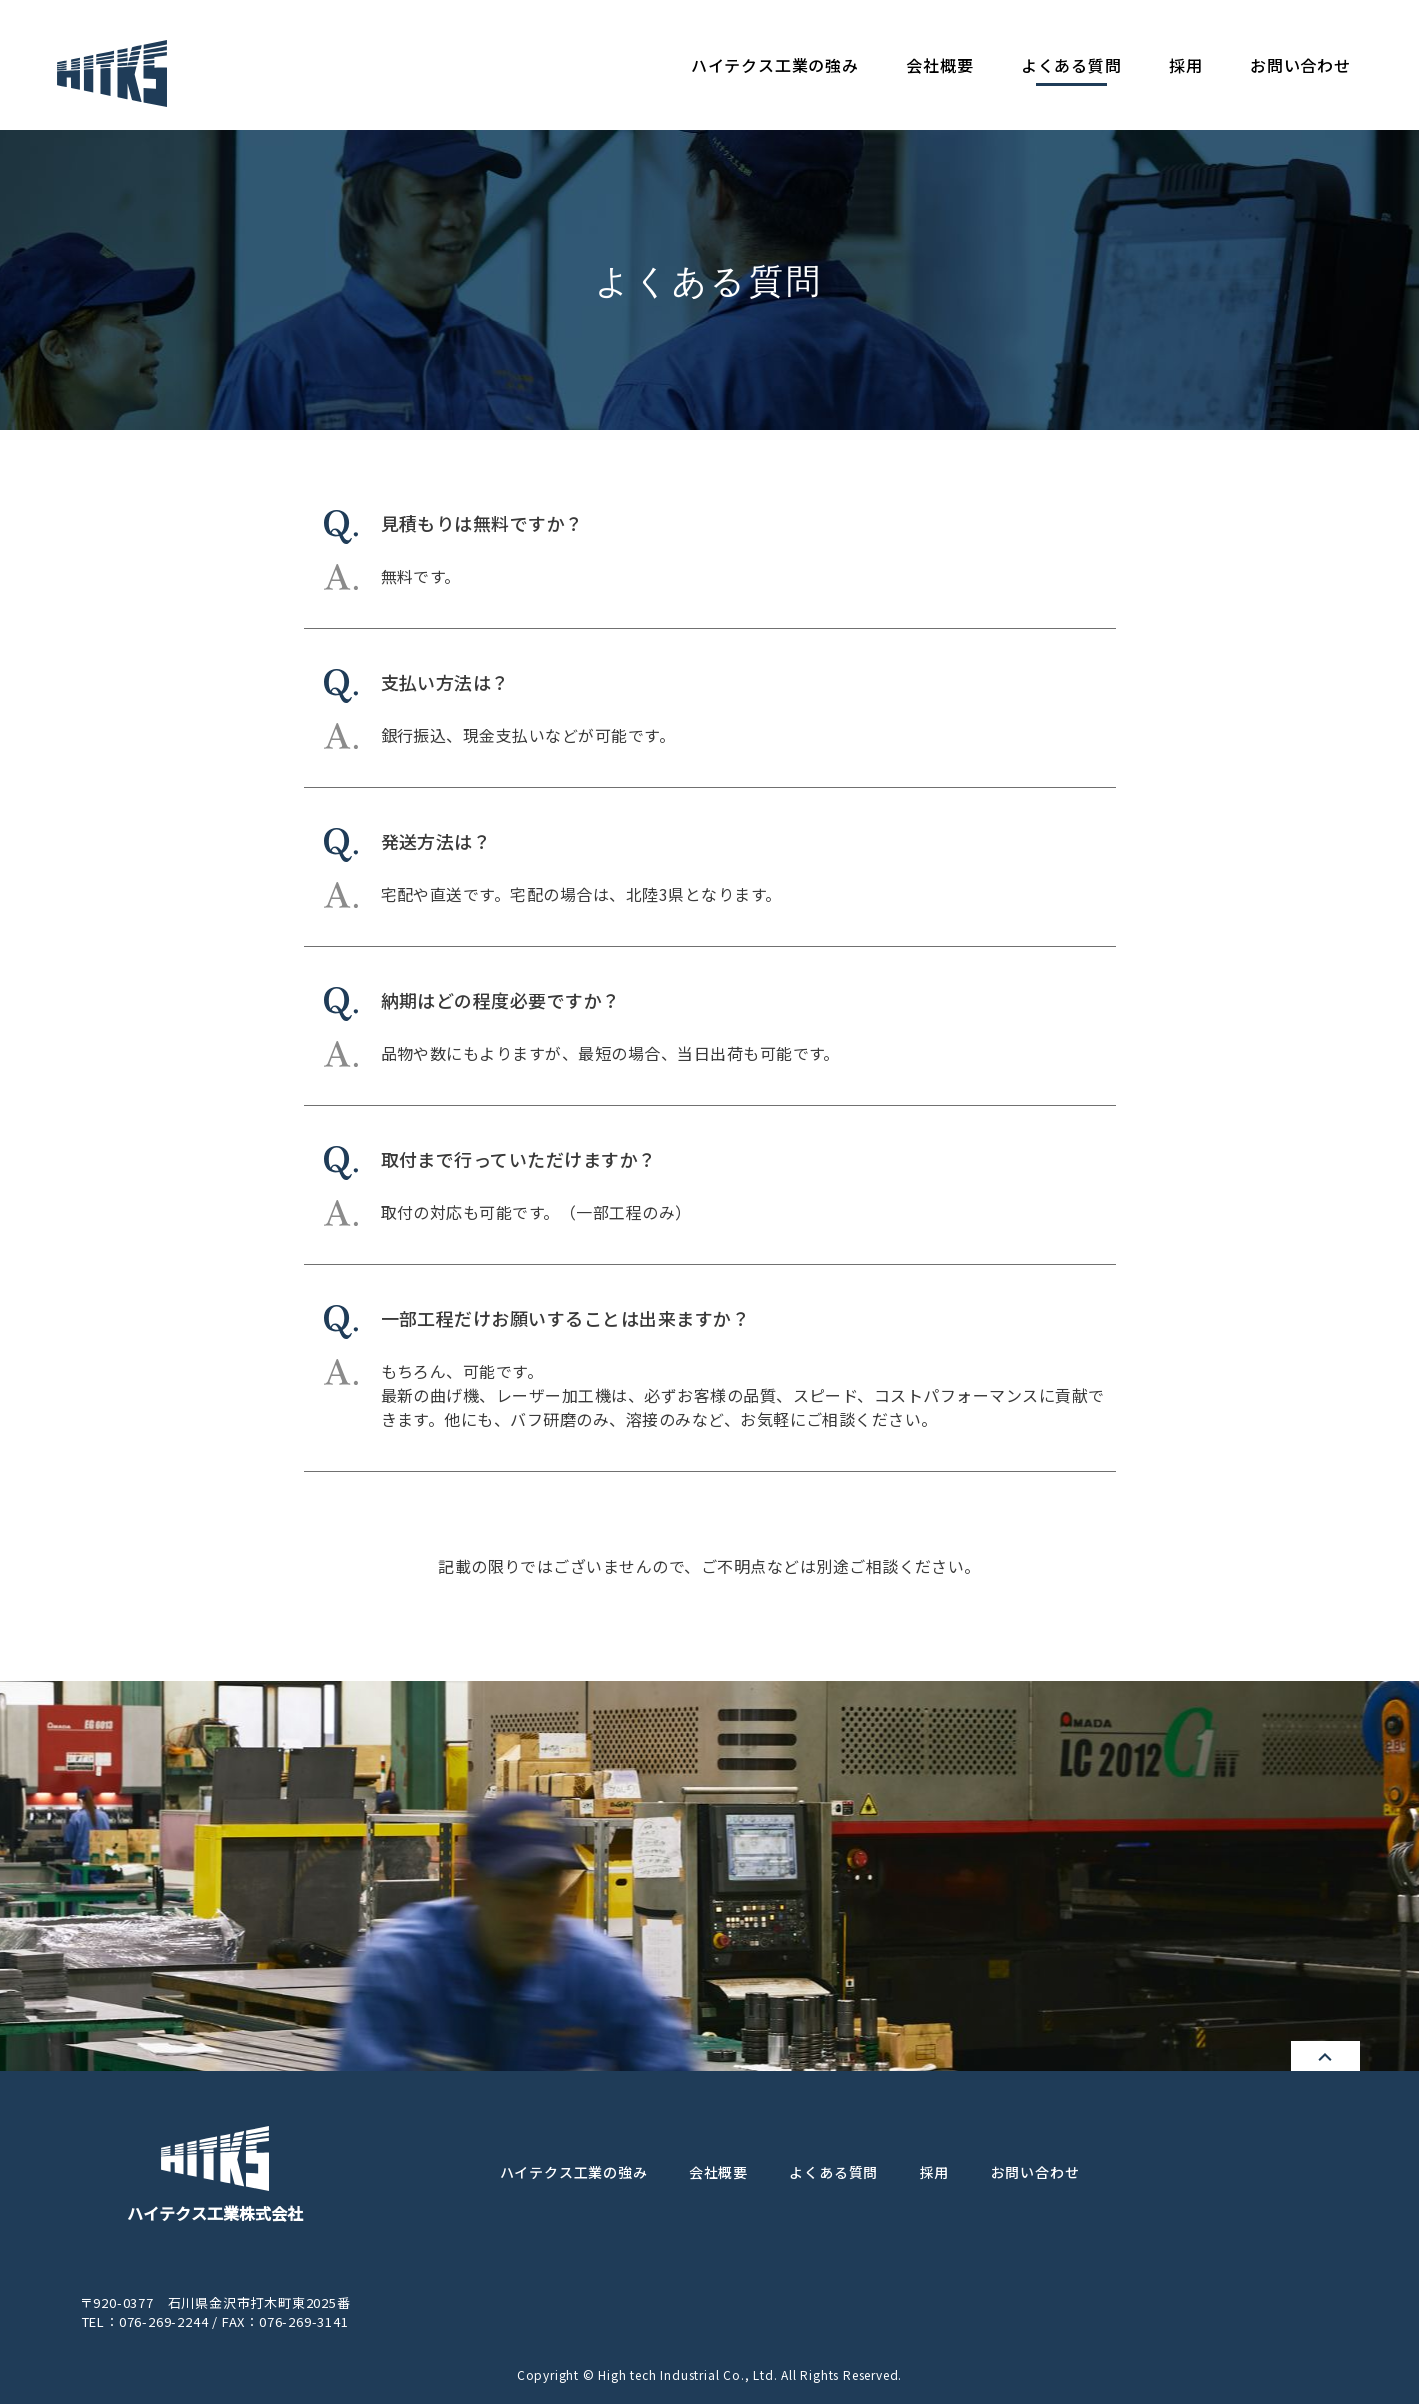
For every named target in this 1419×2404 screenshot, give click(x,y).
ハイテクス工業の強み (775, 65)
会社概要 (939, 65)
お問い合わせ (1300, 65)
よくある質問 (1071, 65)
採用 (1186, 65)
